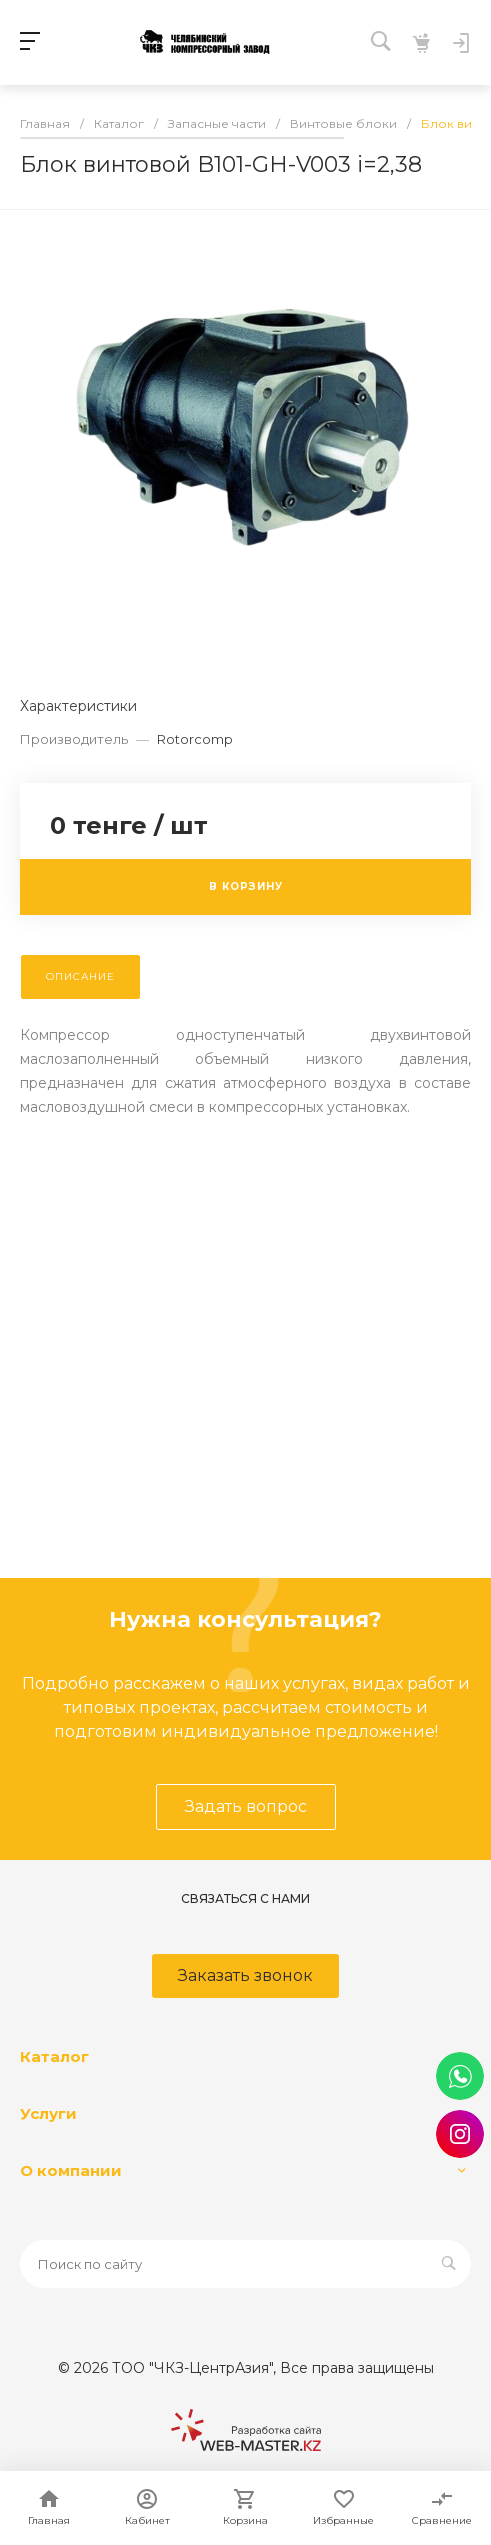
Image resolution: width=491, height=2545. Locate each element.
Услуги (48, 2113)
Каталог (54, 2056)
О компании (71, 2170)
